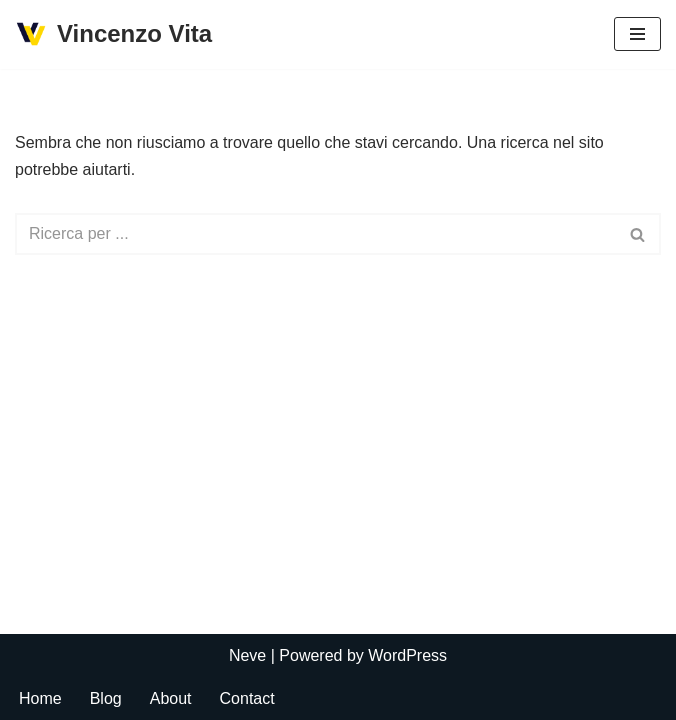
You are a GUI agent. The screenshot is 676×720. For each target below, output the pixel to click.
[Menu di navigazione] (637, 34)
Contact (247, 698)
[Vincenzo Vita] (113, 34)
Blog (106, 698)
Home (40, 698)
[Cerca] (315, 234)
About (171, 698)
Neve (247, 655)
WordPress (407, 655)
